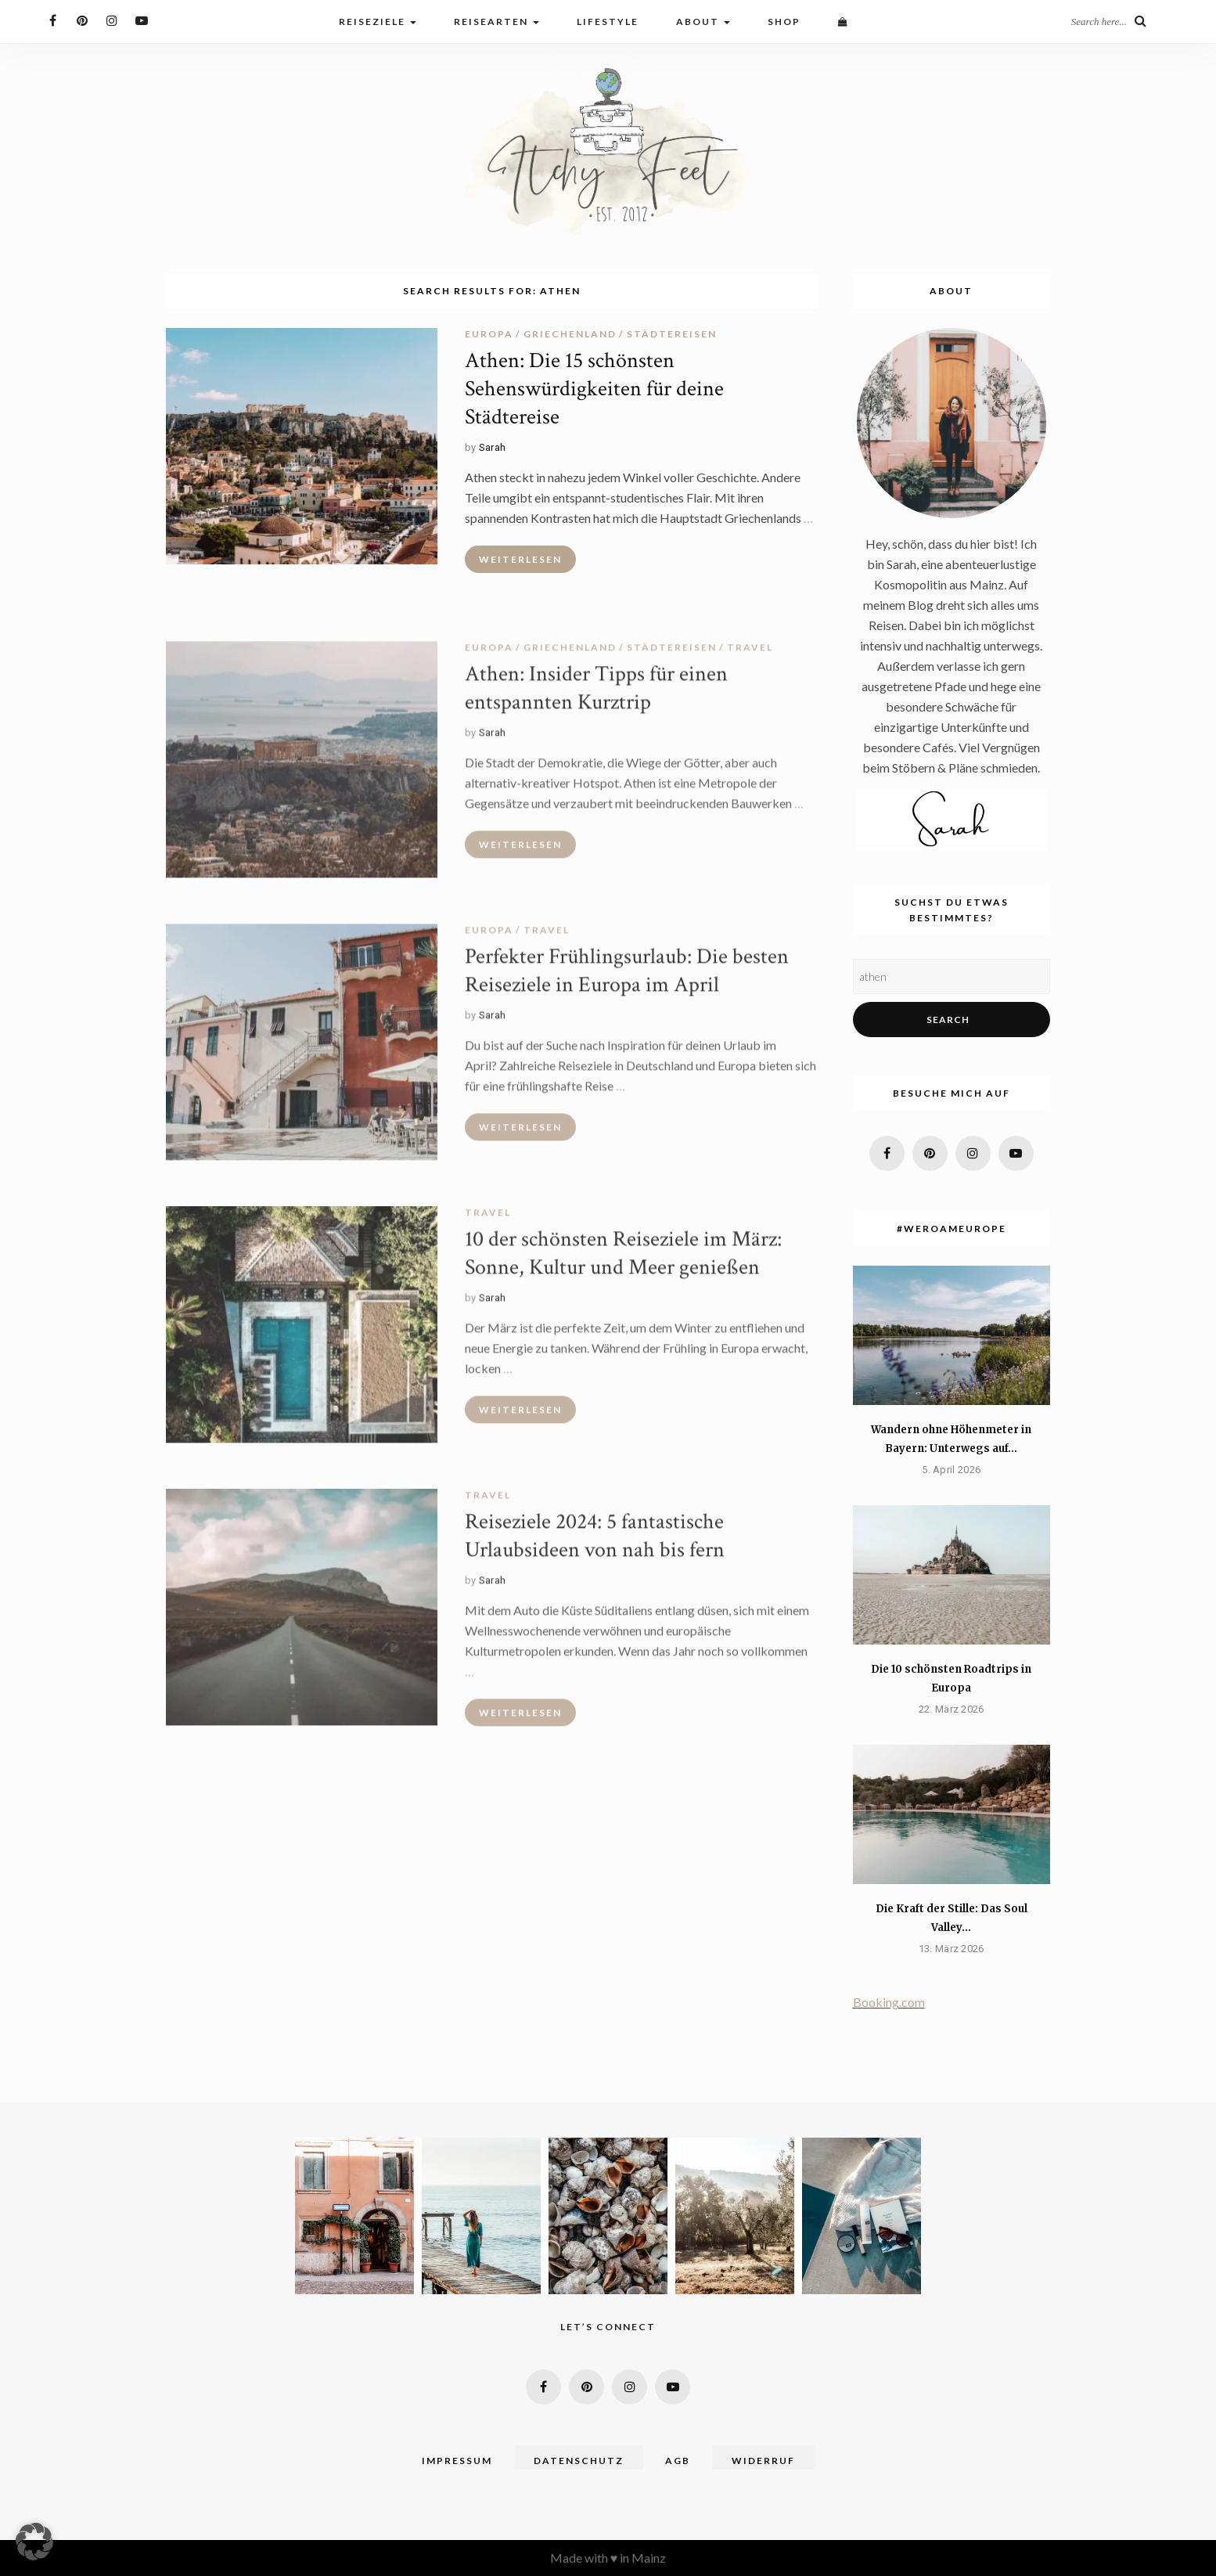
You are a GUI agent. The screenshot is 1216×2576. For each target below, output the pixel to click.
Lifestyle (608, 21)
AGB (677, 2460)
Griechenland (570, 334)
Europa (489, 334)
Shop (784, 21)
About (703, 21)
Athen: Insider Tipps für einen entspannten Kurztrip (596, 693)
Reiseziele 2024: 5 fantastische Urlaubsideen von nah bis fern (595, 1541)
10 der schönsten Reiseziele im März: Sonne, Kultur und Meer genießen (623, 1259)
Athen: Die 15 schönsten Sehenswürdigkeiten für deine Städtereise (594, 388)
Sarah (492, 447)
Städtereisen (672, 334)
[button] (34, 2541)
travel (750, 653)
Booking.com (889, 2001)
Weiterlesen (520, 559)
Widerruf (763, 2460)
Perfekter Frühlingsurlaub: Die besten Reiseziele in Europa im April (627, 976)
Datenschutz (579, 2460)
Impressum (457, 2460)
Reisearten (496, 21)
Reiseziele (377, 21)
